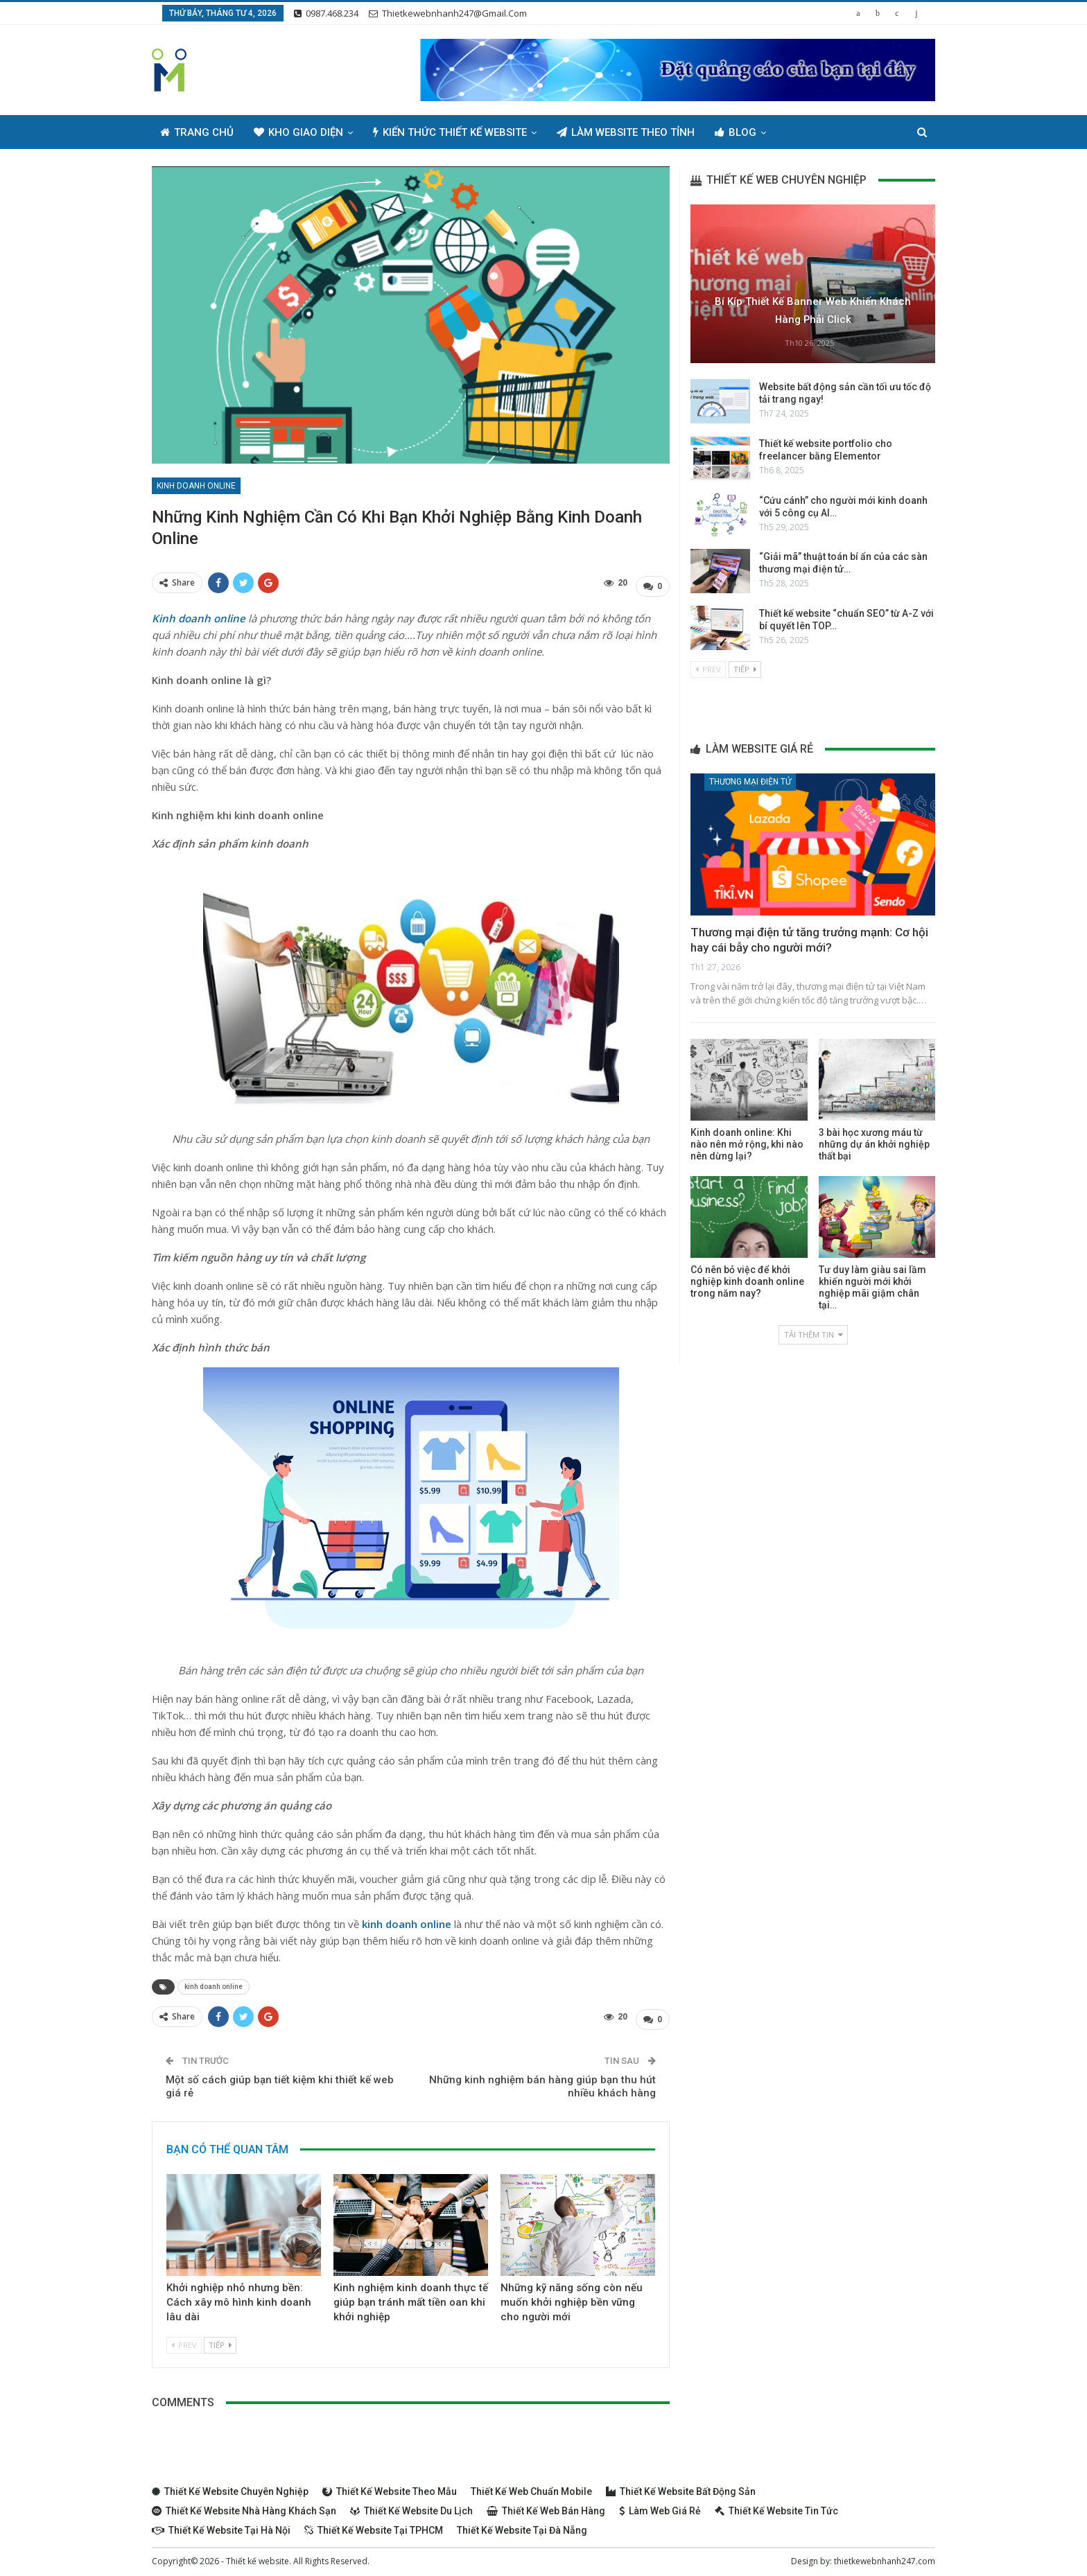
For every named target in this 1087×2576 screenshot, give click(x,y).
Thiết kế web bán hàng (546, 2503)
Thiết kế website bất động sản (681, 2484)
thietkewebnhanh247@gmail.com (448, 13)
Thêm (800, 132)
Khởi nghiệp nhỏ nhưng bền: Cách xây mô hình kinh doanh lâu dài (238, 2295)
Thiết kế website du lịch (411, 2503)
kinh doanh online (213, 1983)
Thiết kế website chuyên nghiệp (230, 2484)
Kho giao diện (298, 132)
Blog (735, 132)
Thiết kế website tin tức (776, 2503)
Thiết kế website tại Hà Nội (221, 2523)
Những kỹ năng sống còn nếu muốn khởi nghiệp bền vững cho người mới (572, 2295)
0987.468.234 (326, 13)
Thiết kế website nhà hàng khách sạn (244, 2503)
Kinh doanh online (196, 486)
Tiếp (220, 2338)
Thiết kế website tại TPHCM (373, 2523)
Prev (184, 2338)
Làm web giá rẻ (660, 2503)
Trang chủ (197, 132)
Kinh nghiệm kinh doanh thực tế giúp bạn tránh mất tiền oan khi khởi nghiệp (410, 2295)
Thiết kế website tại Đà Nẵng (522, 2523)
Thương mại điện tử (750, 782)
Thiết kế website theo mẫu (389, 2484)
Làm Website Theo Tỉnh (626, 132)
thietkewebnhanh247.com (884, 2554)
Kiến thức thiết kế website (450, 132)
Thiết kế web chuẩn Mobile (531, 2484)
